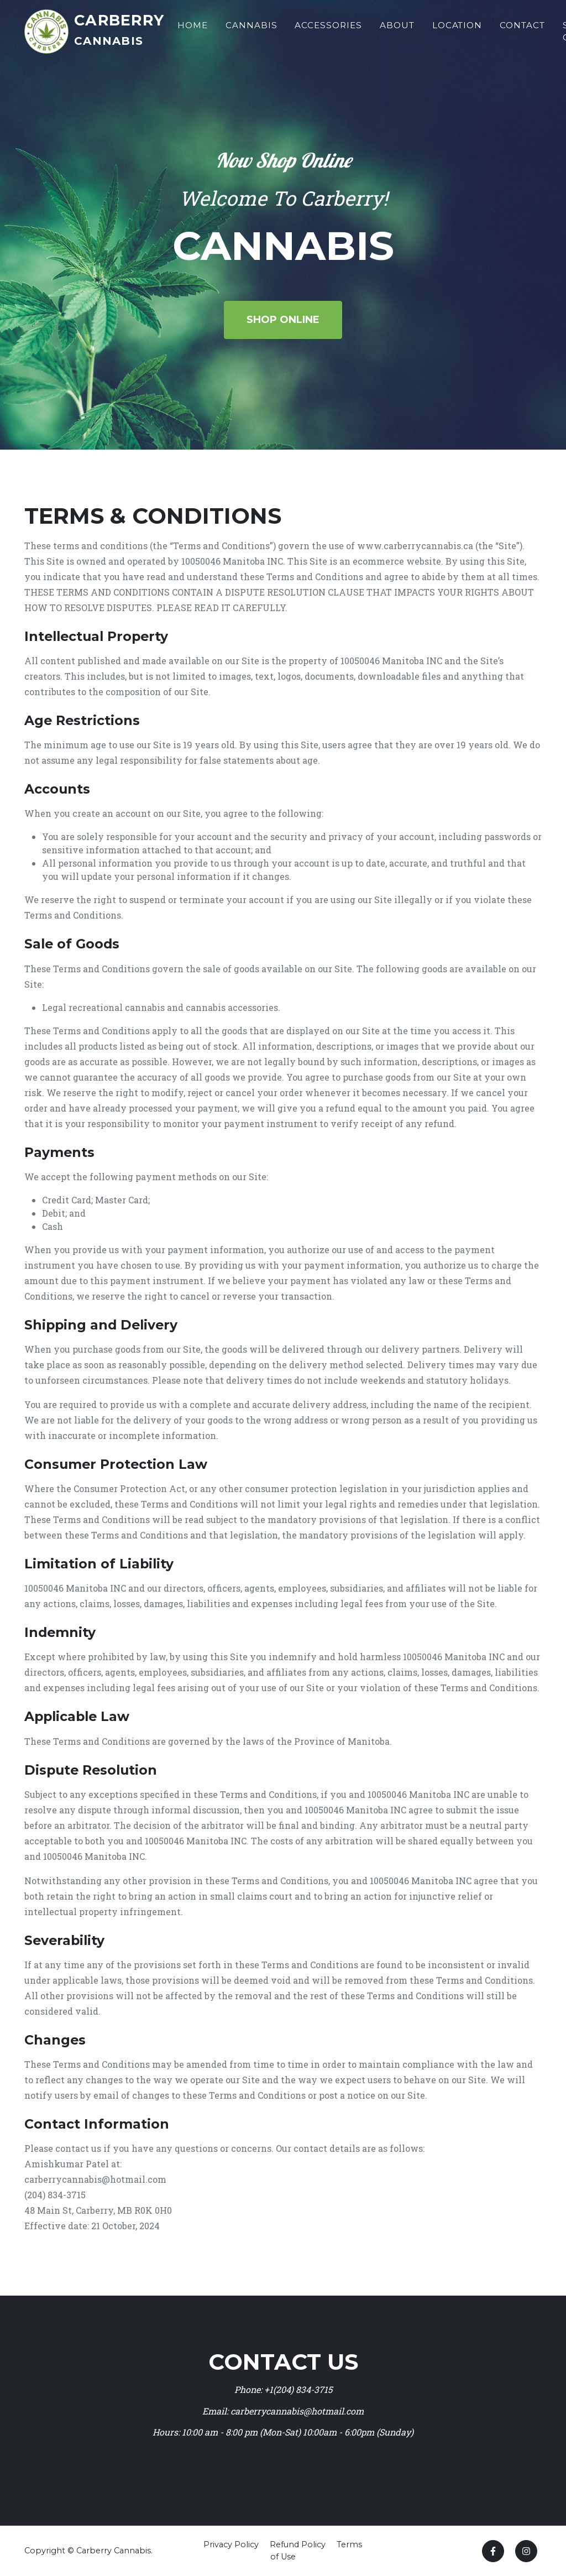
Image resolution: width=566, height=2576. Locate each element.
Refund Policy (298, 2544)
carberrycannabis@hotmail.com (297, 2411)
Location (458, 29)
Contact (523, 29)
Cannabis (253, 29)
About (398, 29)
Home (194, 29)
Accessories (329, 29)
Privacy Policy (231, 2544)
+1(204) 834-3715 (298, 2389)
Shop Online (283, 320)
